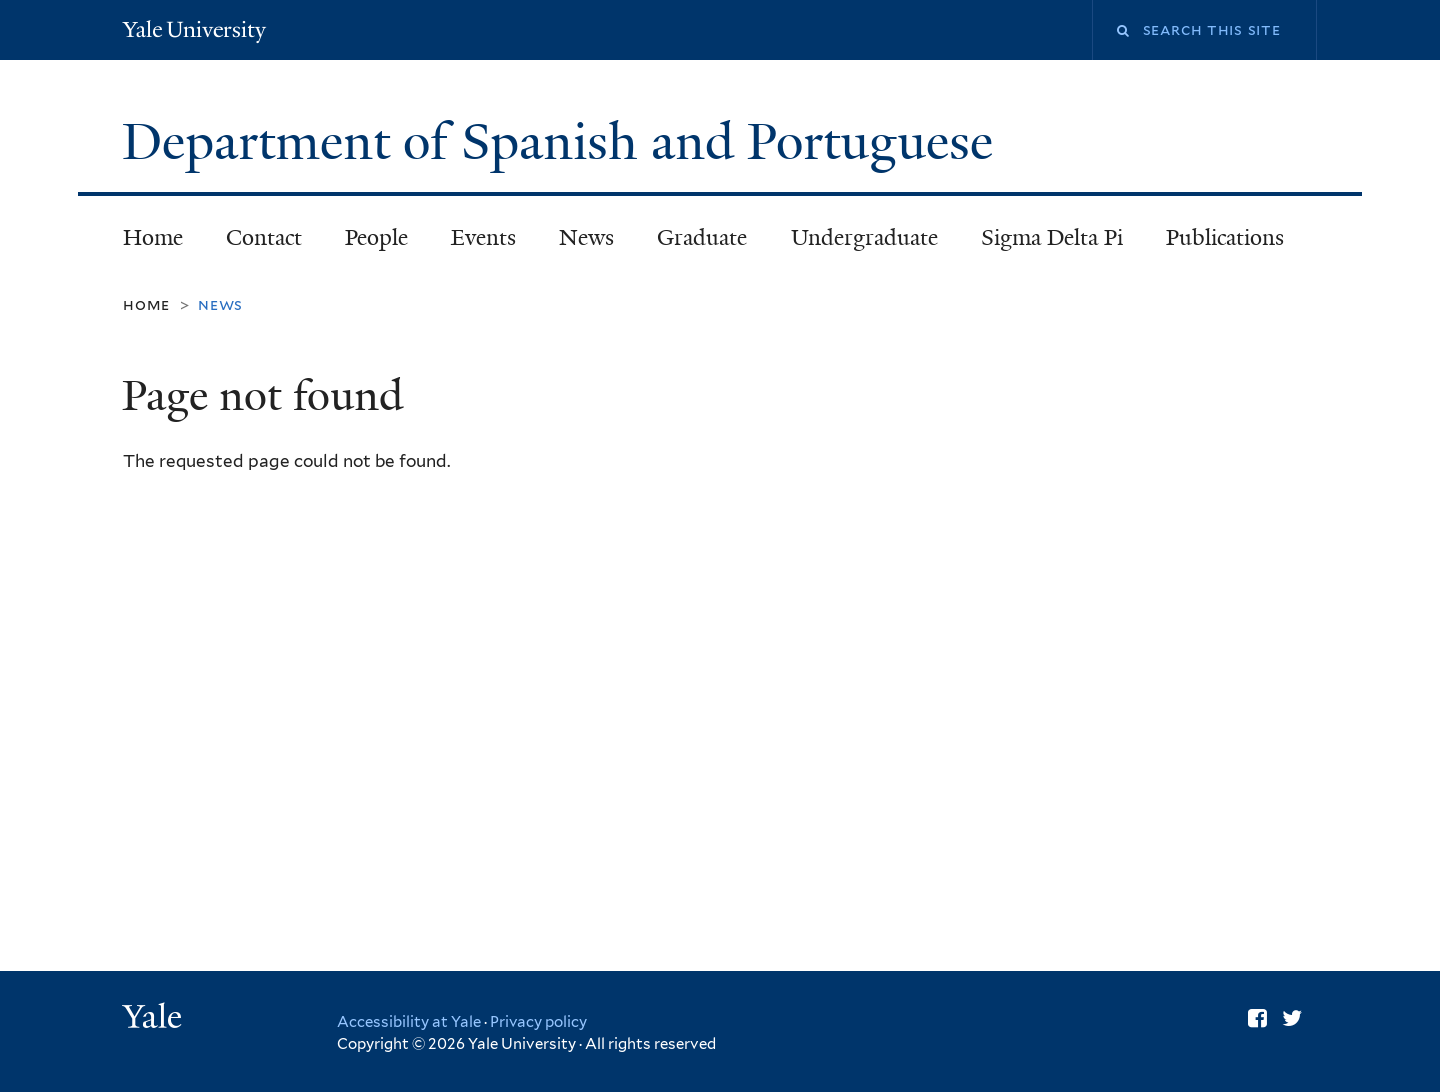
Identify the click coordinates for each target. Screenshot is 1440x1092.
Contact (264, 237)
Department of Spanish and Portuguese (564, 142)
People (376, 237)
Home (153, 237)
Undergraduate (864, 237)
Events (483, 237)
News (586, 237)
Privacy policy (538, 1022)
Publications (1225, 237)
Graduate (702, 237)
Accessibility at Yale (409, 1022)
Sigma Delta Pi (1052, 237)
